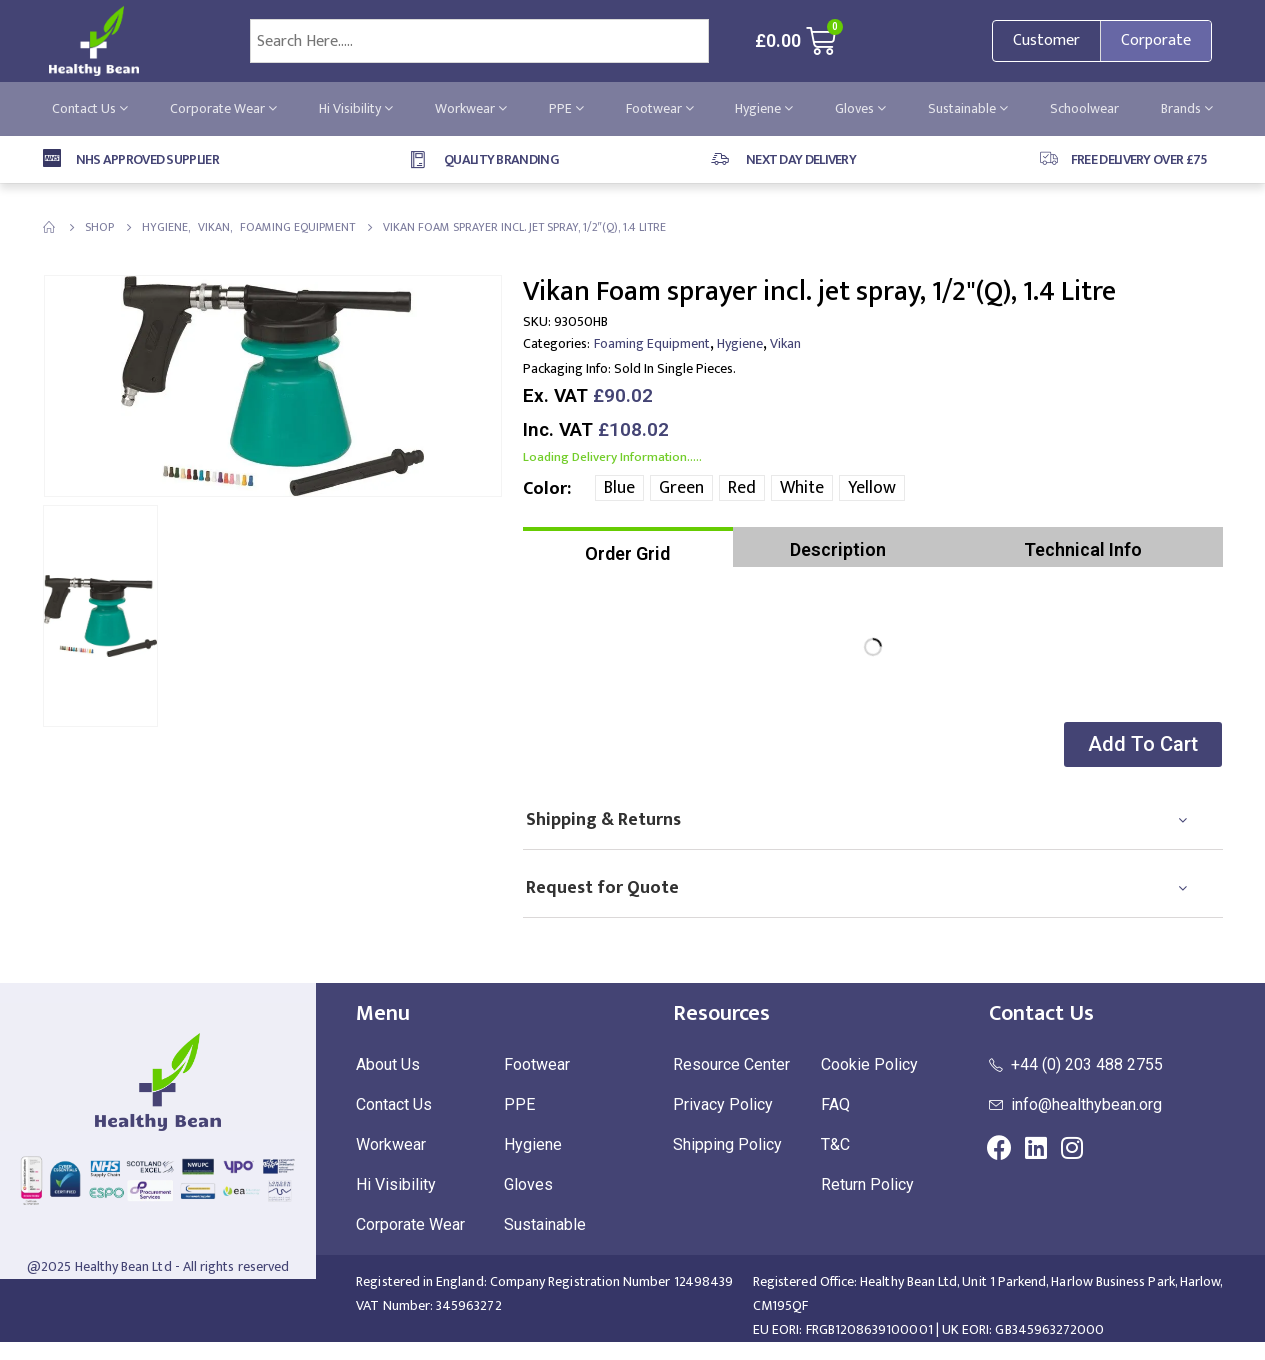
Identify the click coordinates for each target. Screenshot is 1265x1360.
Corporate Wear (223, 108)
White (802, 488)
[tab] (628, 547)
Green (681, 488)
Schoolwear (1084, 108)
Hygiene (764, 108)
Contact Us (90, 108)
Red (742, 488)
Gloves (860, 108)
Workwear (471, 108)
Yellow (872, 488)
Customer (1046, 40)
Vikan (785, 343)
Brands (1187, 108)
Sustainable (968, 108)
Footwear (660, 108)
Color (545, 489)
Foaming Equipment (652, 343)
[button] (1141, 744)
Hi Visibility (356, 108)
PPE (566, 108)
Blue (619, 488)
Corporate (1156, 40)
